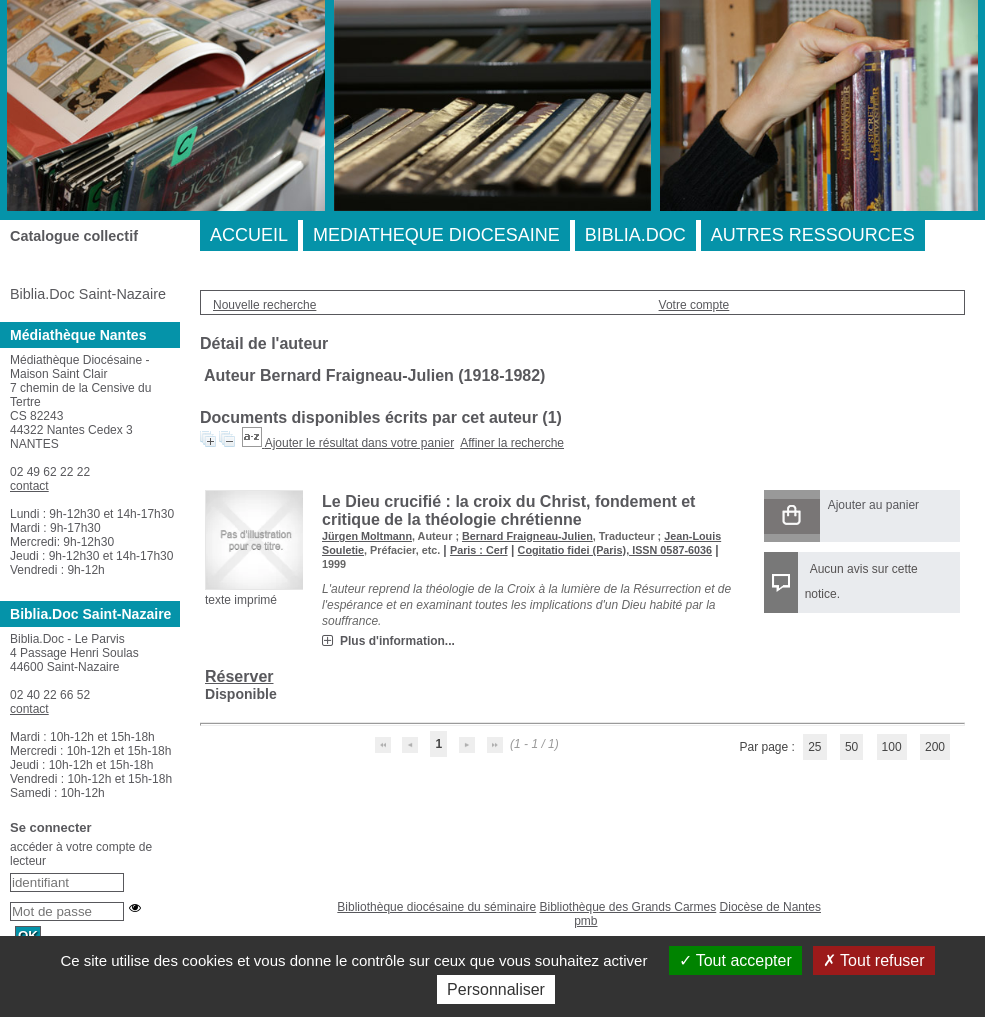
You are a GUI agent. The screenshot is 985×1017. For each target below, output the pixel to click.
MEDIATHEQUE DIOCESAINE (436, 235)
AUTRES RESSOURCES (813, 235)
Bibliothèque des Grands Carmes (627, 907)
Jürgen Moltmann (367, 536)
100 (892, 747)
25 (814, 747)
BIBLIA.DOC (635, 235)
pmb (585, 921)
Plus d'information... (397, 641)
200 (935, 747)
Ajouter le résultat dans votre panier (359, 443)
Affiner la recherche (512, 443)
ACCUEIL (249, 235)
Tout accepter (735, 960)
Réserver (239, 676)
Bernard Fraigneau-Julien (527, 536)
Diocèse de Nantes (770, 907)
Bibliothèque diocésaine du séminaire (436, 907)
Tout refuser (874, 960)
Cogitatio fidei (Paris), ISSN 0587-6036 (615, 550)
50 (851, 747)
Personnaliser (496, 989)
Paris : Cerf (479, 550)
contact (29, 486)
